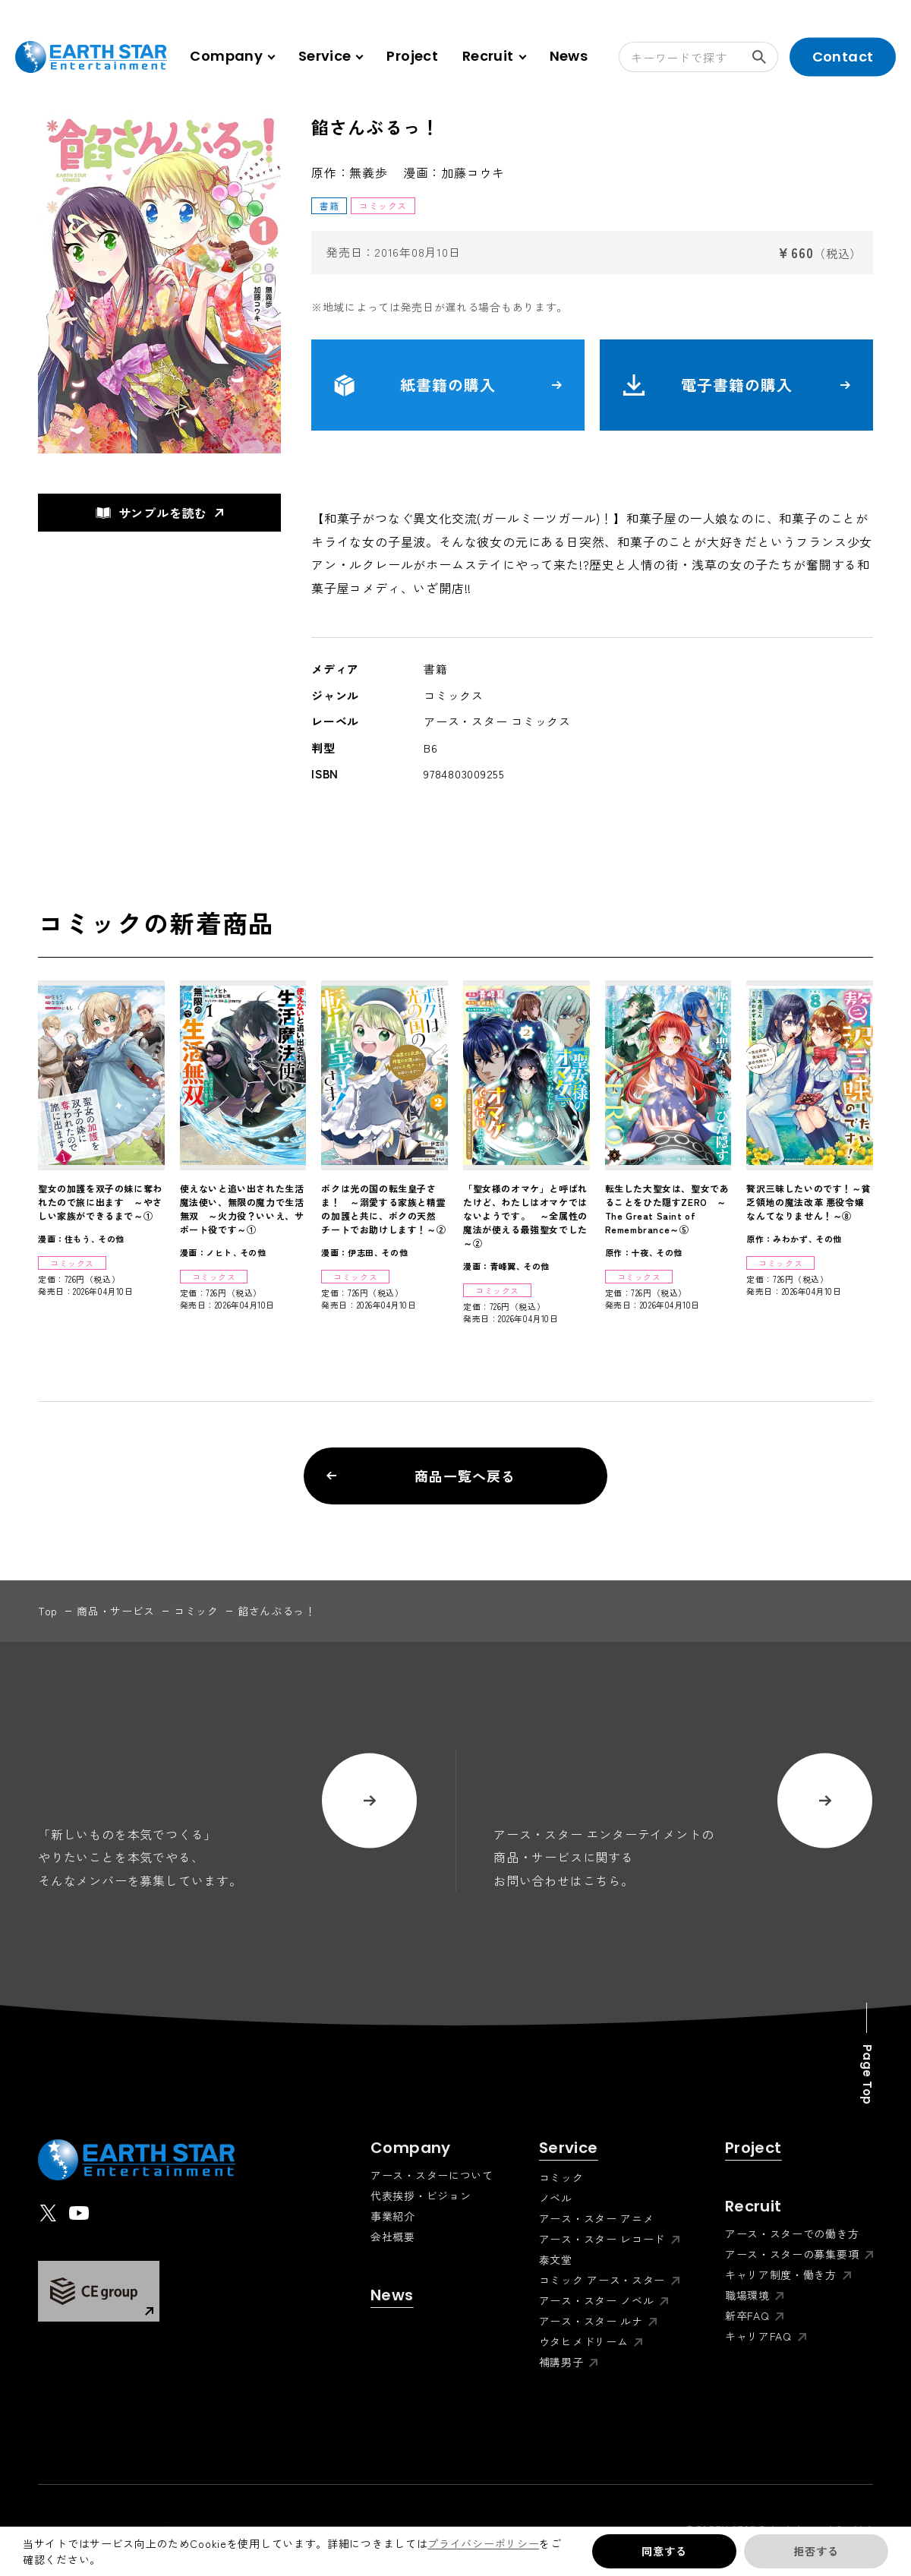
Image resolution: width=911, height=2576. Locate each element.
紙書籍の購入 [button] (448, 385)
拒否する (815, 2551)
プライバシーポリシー (483, 2543)
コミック (196, 1610)
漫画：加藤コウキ (454, 172)
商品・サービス (116, 1610)
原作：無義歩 (349, 172)
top (48, 1610)
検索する (765, 57)
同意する (663, 2551)
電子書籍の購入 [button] (736, 385)
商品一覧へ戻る (420, 1475)
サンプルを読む (152, 513)
